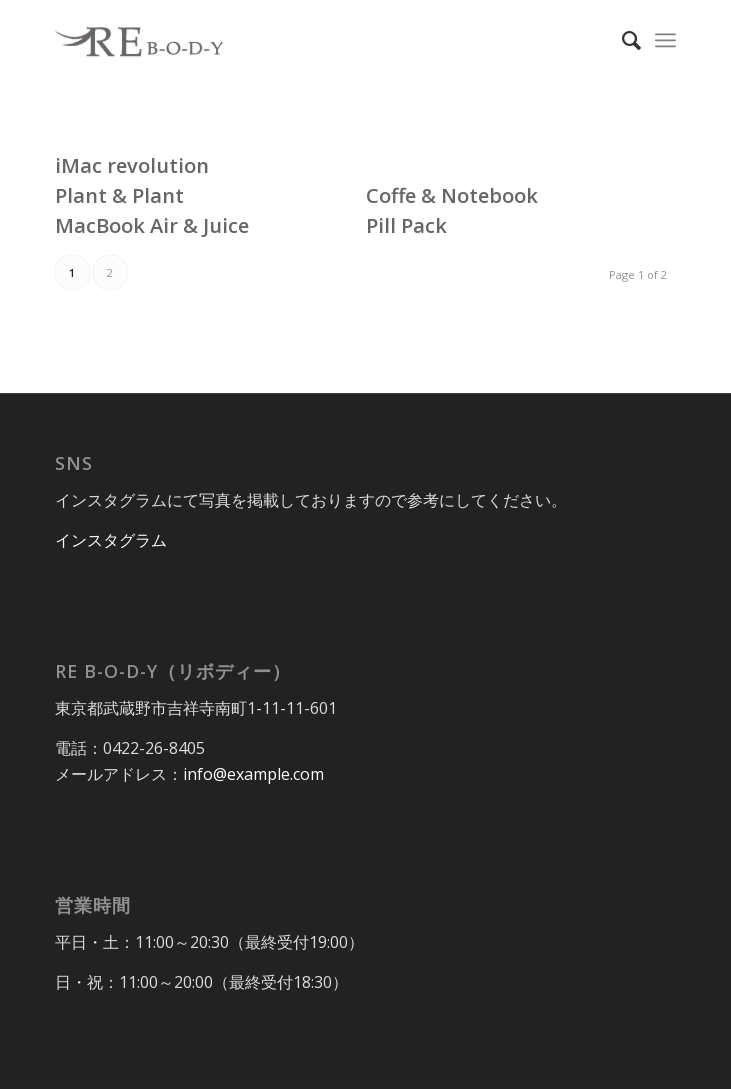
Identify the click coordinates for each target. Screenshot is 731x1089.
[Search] (621, 40)
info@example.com (253, 774)
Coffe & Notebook (452, 195)
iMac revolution (132, 165)
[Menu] (665, 40)
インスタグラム (111, 540)
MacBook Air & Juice (152, 225)
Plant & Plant (119, 195)
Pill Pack (406, 225)
